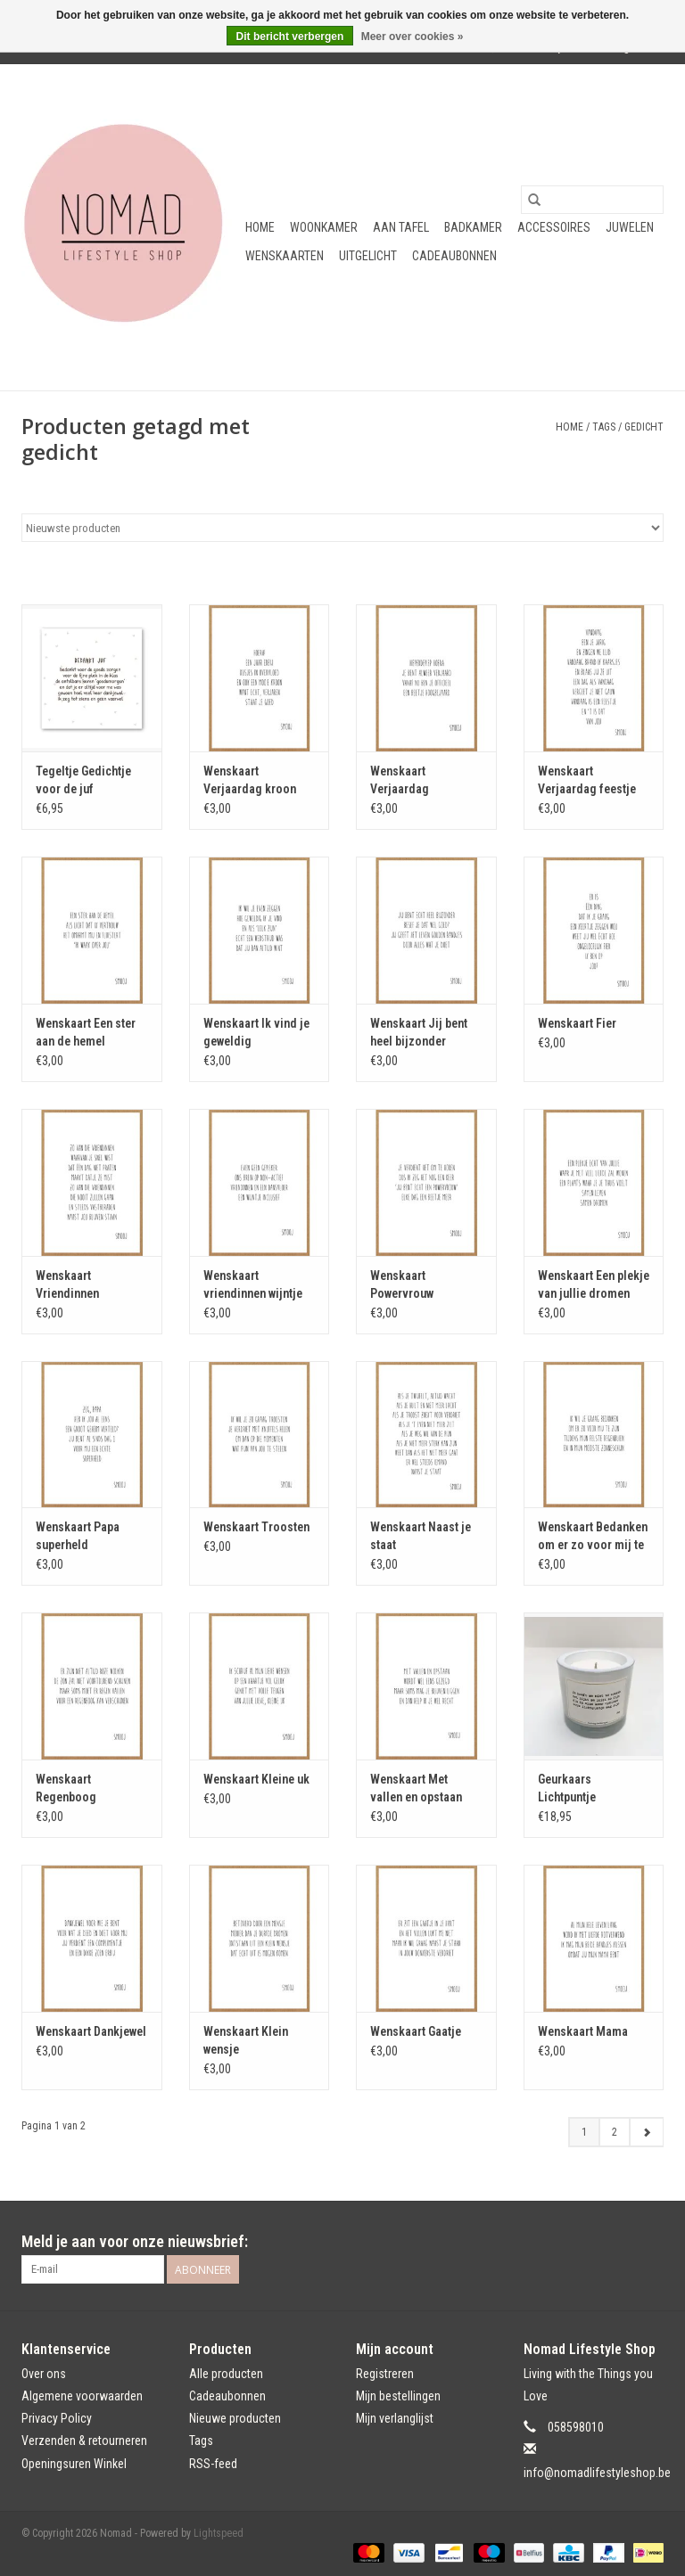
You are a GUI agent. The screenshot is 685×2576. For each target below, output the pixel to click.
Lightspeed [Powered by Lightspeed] (218, 2533)
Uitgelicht (368, 256)
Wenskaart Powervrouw (401, 1284)
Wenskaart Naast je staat (420, 1536)
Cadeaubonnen (454, 256)
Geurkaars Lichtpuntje (567, 1788)
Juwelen (630, 227)
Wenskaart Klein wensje (245, 2040)
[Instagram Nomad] (649, 2241)
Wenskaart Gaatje (415, 2031)
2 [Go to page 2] (614, 2132)
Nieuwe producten (235, 2418)
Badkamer (473, 227)
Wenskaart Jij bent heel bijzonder (418, 1032)
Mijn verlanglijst (394, 2418)
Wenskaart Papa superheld (78, 1536)
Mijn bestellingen (398, 2396)
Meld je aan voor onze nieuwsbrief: (134, 2241)
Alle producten (226, 2374)
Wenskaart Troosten (256, 1527)
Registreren (385, 2374)
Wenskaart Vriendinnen (67, 1284)
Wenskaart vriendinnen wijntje (252, 1284)
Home (260, 227)
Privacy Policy (56, 2418)
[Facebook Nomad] (618, 2241)
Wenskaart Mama (583, 2031)
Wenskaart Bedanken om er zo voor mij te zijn (593, 1537)
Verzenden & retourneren (84, 2440)
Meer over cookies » (412, 36)
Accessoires (553, 227)
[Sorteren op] (342, 527)
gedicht (644, 427)
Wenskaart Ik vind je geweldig (256, 1032)
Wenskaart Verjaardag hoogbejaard (404, 781)
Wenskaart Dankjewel (91, 2031)
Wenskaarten (284, 256)
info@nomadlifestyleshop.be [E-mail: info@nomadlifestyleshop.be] (597, 2472)
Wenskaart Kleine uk (256, 1779)
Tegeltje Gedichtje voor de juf (83, 780)
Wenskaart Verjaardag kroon (249, 780)
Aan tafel (401, 227)
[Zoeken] (592, 199)
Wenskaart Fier (577, 1023)
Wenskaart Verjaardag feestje (587, 780)
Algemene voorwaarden (82, 2396)
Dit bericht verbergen (290, 36)
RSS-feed (213, 2464)
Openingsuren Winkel (74, 2464)
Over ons (43, 2374)
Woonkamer (324, 227)
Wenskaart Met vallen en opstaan (416, 1788)
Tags (603, 427)
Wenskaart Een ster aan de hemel (86, 1032)
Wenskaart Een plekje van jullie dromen (593, 1284)
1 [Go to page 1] (584, 2132)
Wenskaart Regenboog (66, 1788)
